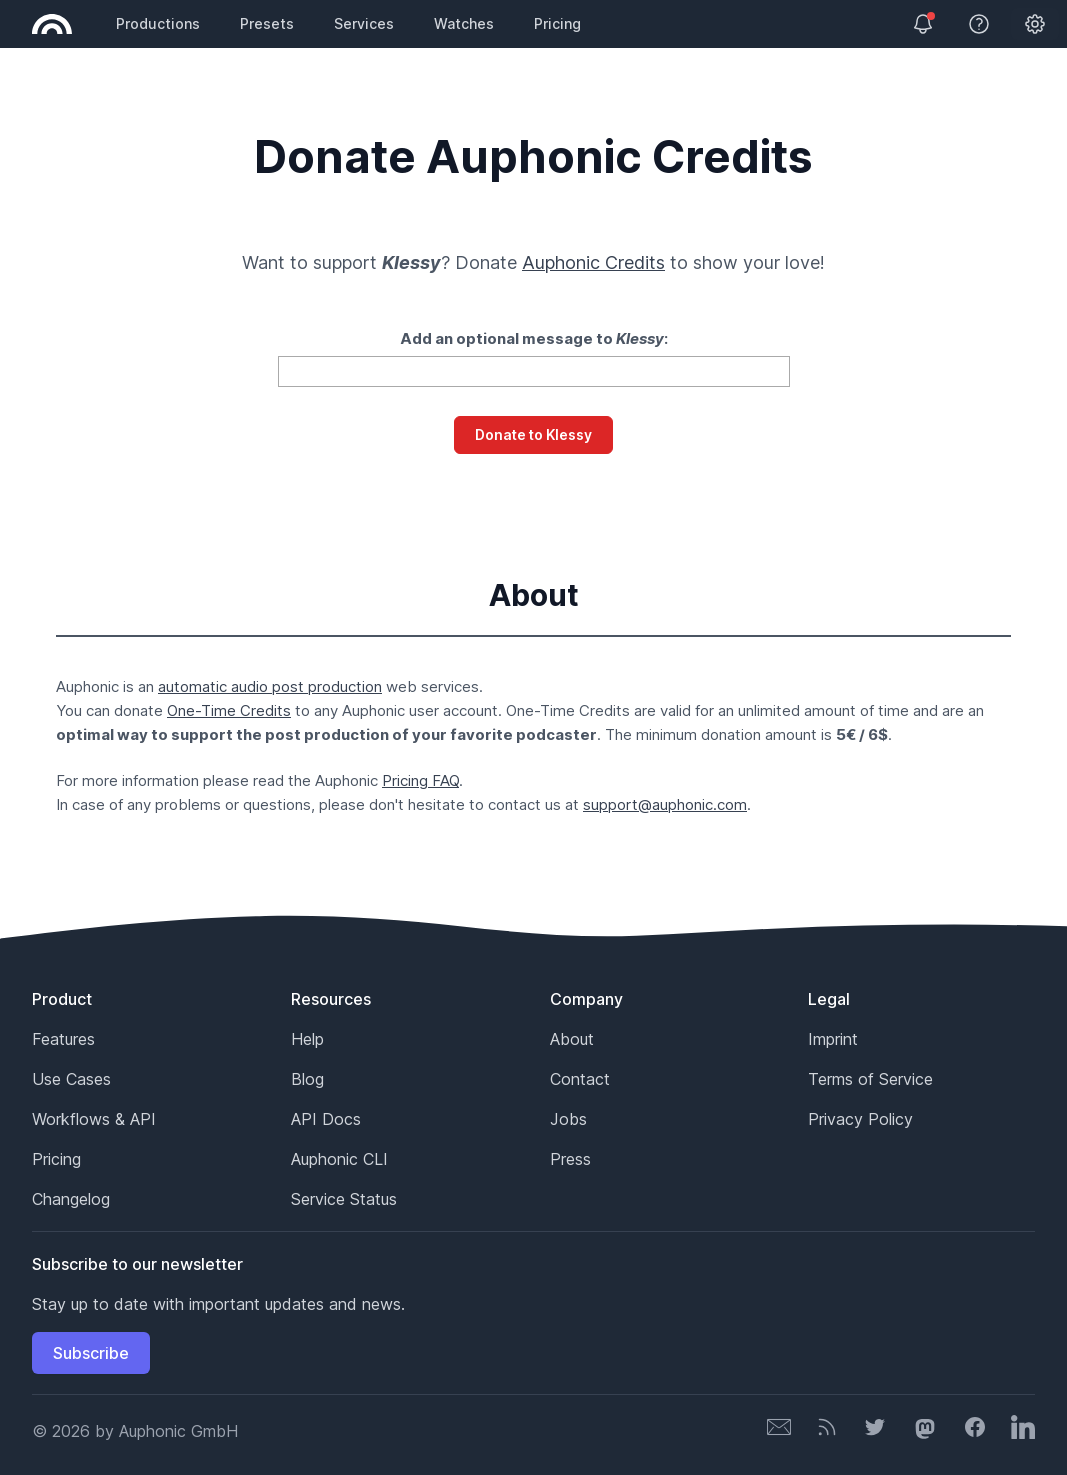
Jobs (568, 1119)
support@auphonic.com (665, 804)
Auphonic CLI (339, 1159)
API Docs (326, 1119)
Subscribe (91, 1353)
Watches (464, 23)
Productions (158, 23)
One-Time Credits (229, 710)
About (572, 1039)
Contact (580, 1079)
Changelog (71, 1199)
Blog (307, 1079)
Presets (267, 23)
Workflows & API (94, 1119)
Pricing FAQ (420, 780)
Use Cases (71, 1079)
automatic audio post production (270, 686)
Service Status (344, 1199)
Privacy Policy (860, 1119)
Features (63, 1039)
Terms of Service (870, 1079)
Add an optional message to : (534, 338)
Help (307, 1039)
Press (570, 1159)
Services (364, 23)
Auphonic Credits (593, 262)
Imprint (833, 1039)
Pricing (557, 23)
